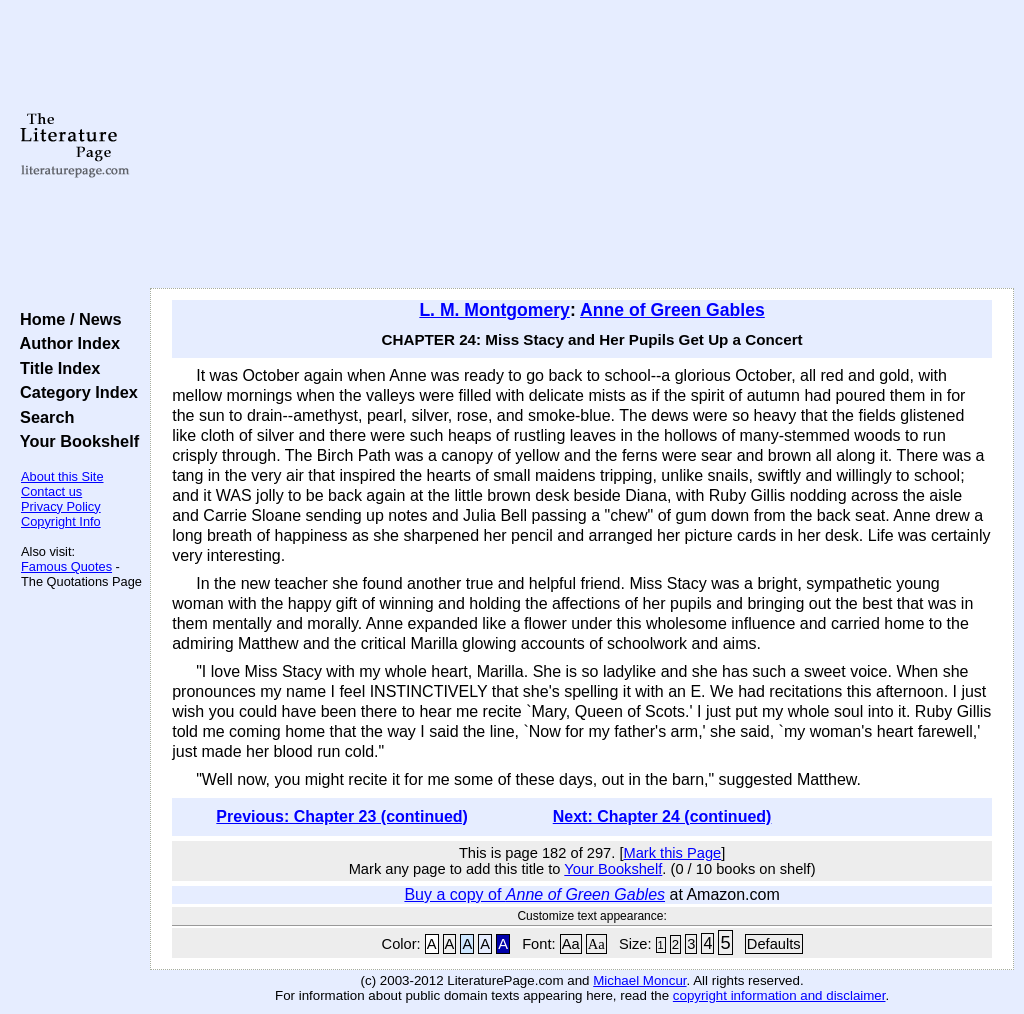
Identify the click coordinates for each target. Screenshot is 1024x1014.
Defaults (774, 944)
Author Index (65, 343)
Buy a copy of (534, 894)
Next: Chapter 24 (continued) (662, 816)
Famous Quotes (66, 566)
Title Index (55, 368)
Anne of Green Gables (672, 310)
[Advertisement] (582, 145)
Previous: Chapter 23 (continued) (342, 816)
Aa (571, 944)
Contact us (51, 491)
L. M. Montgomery (494, 310)
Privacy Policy (61, 506)
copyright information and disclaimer (779, 995)
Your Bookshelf (75, 441)
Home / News (66, 319)
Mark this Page (672, 853)
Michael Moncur (639, 980)
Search (42, 417)
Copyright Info (61, 521)
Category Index (74, 392)
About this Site (62, 476)
